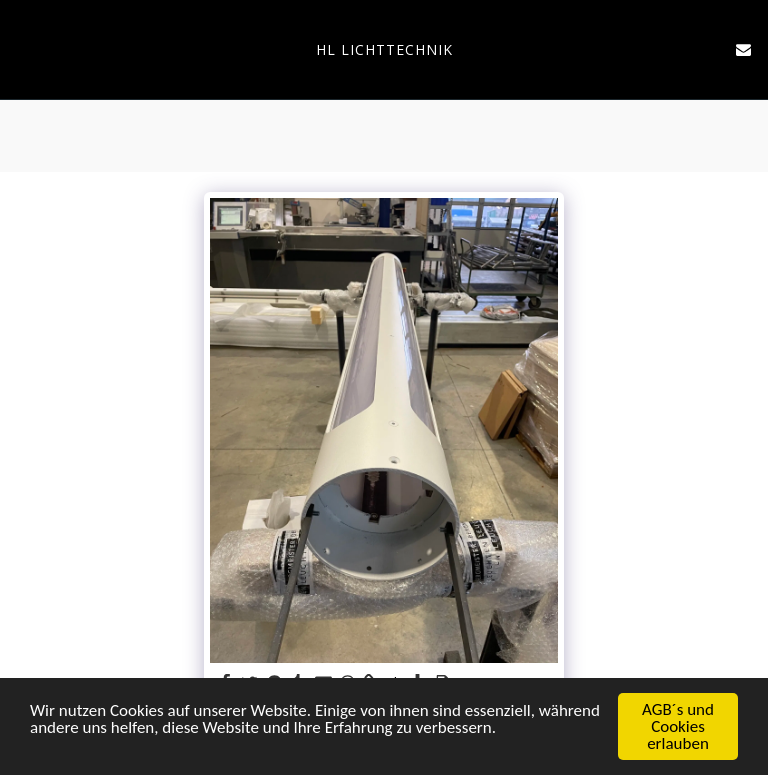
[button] (22, 48)
